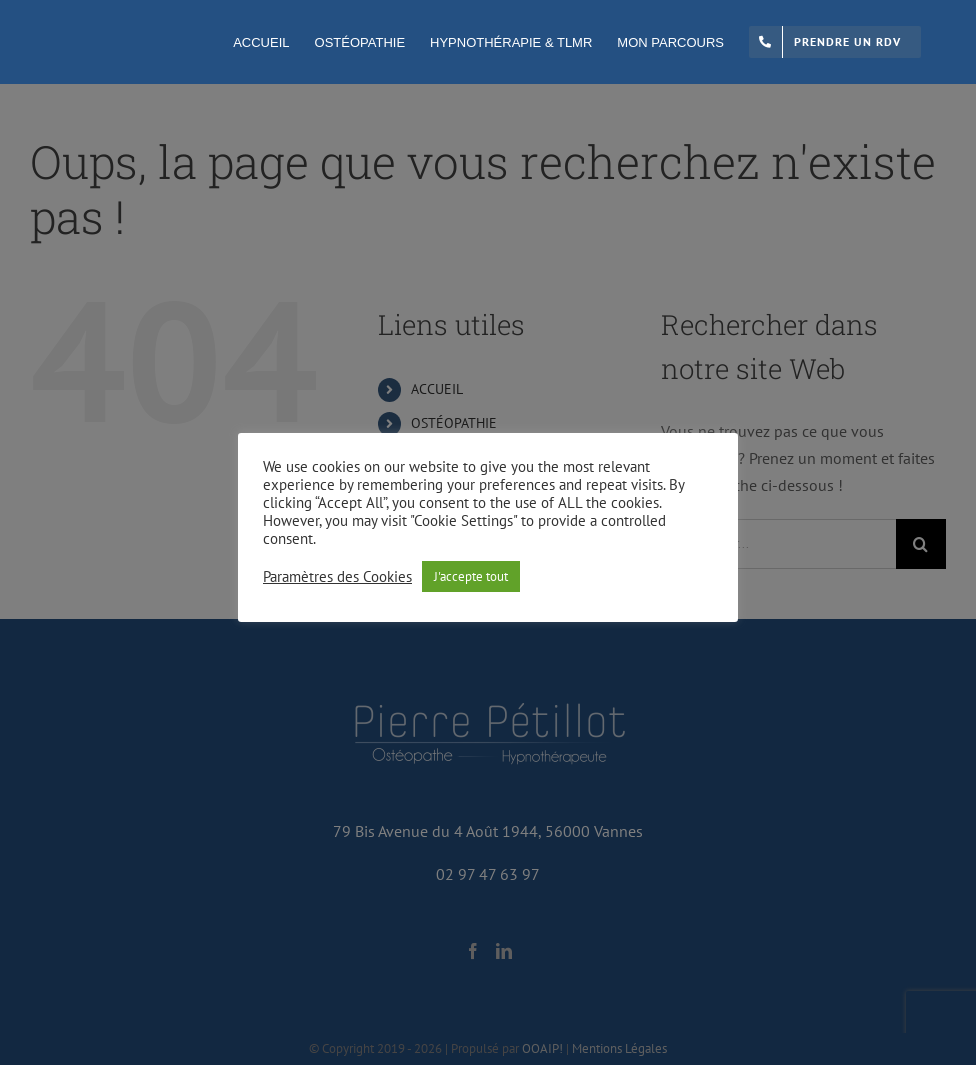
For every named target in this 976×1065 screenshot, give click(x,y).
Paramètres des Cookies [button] (337, 577)
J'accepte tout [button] (471, 576)
